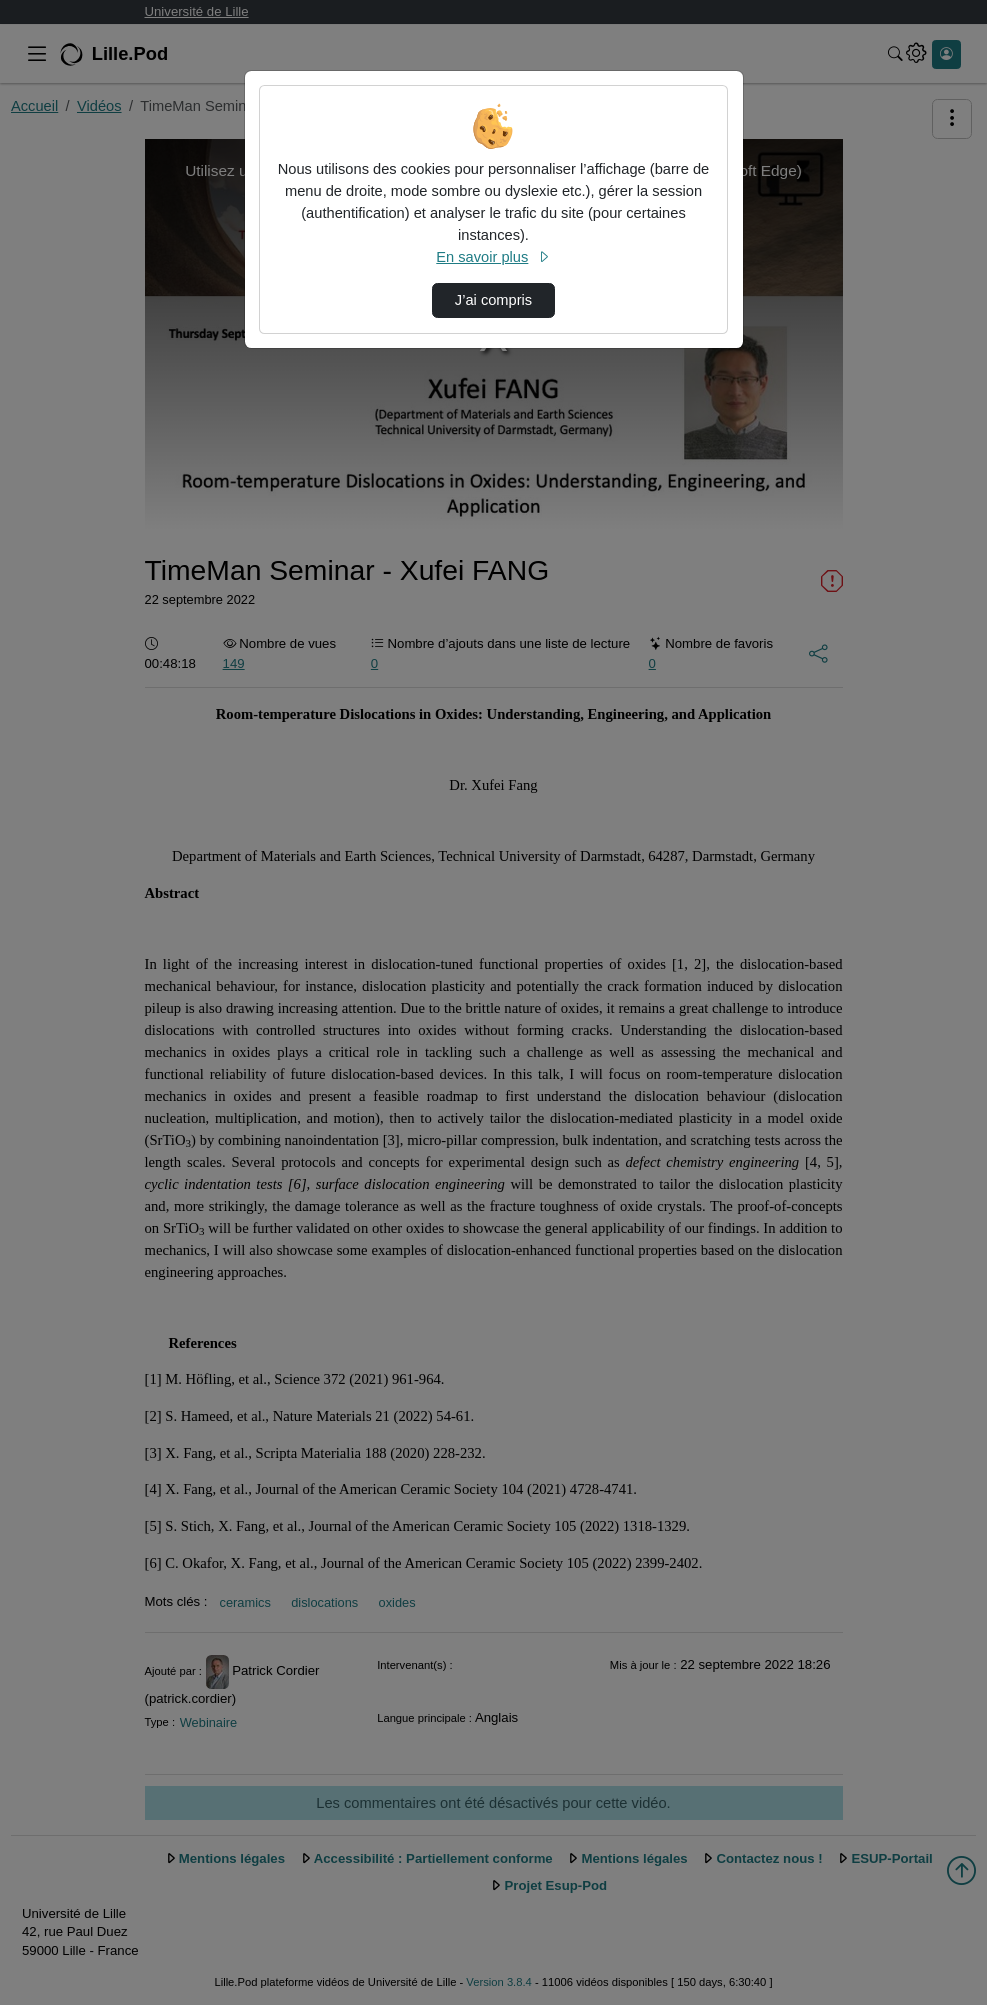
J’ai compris (493, 300)
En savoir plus (493, 257)
